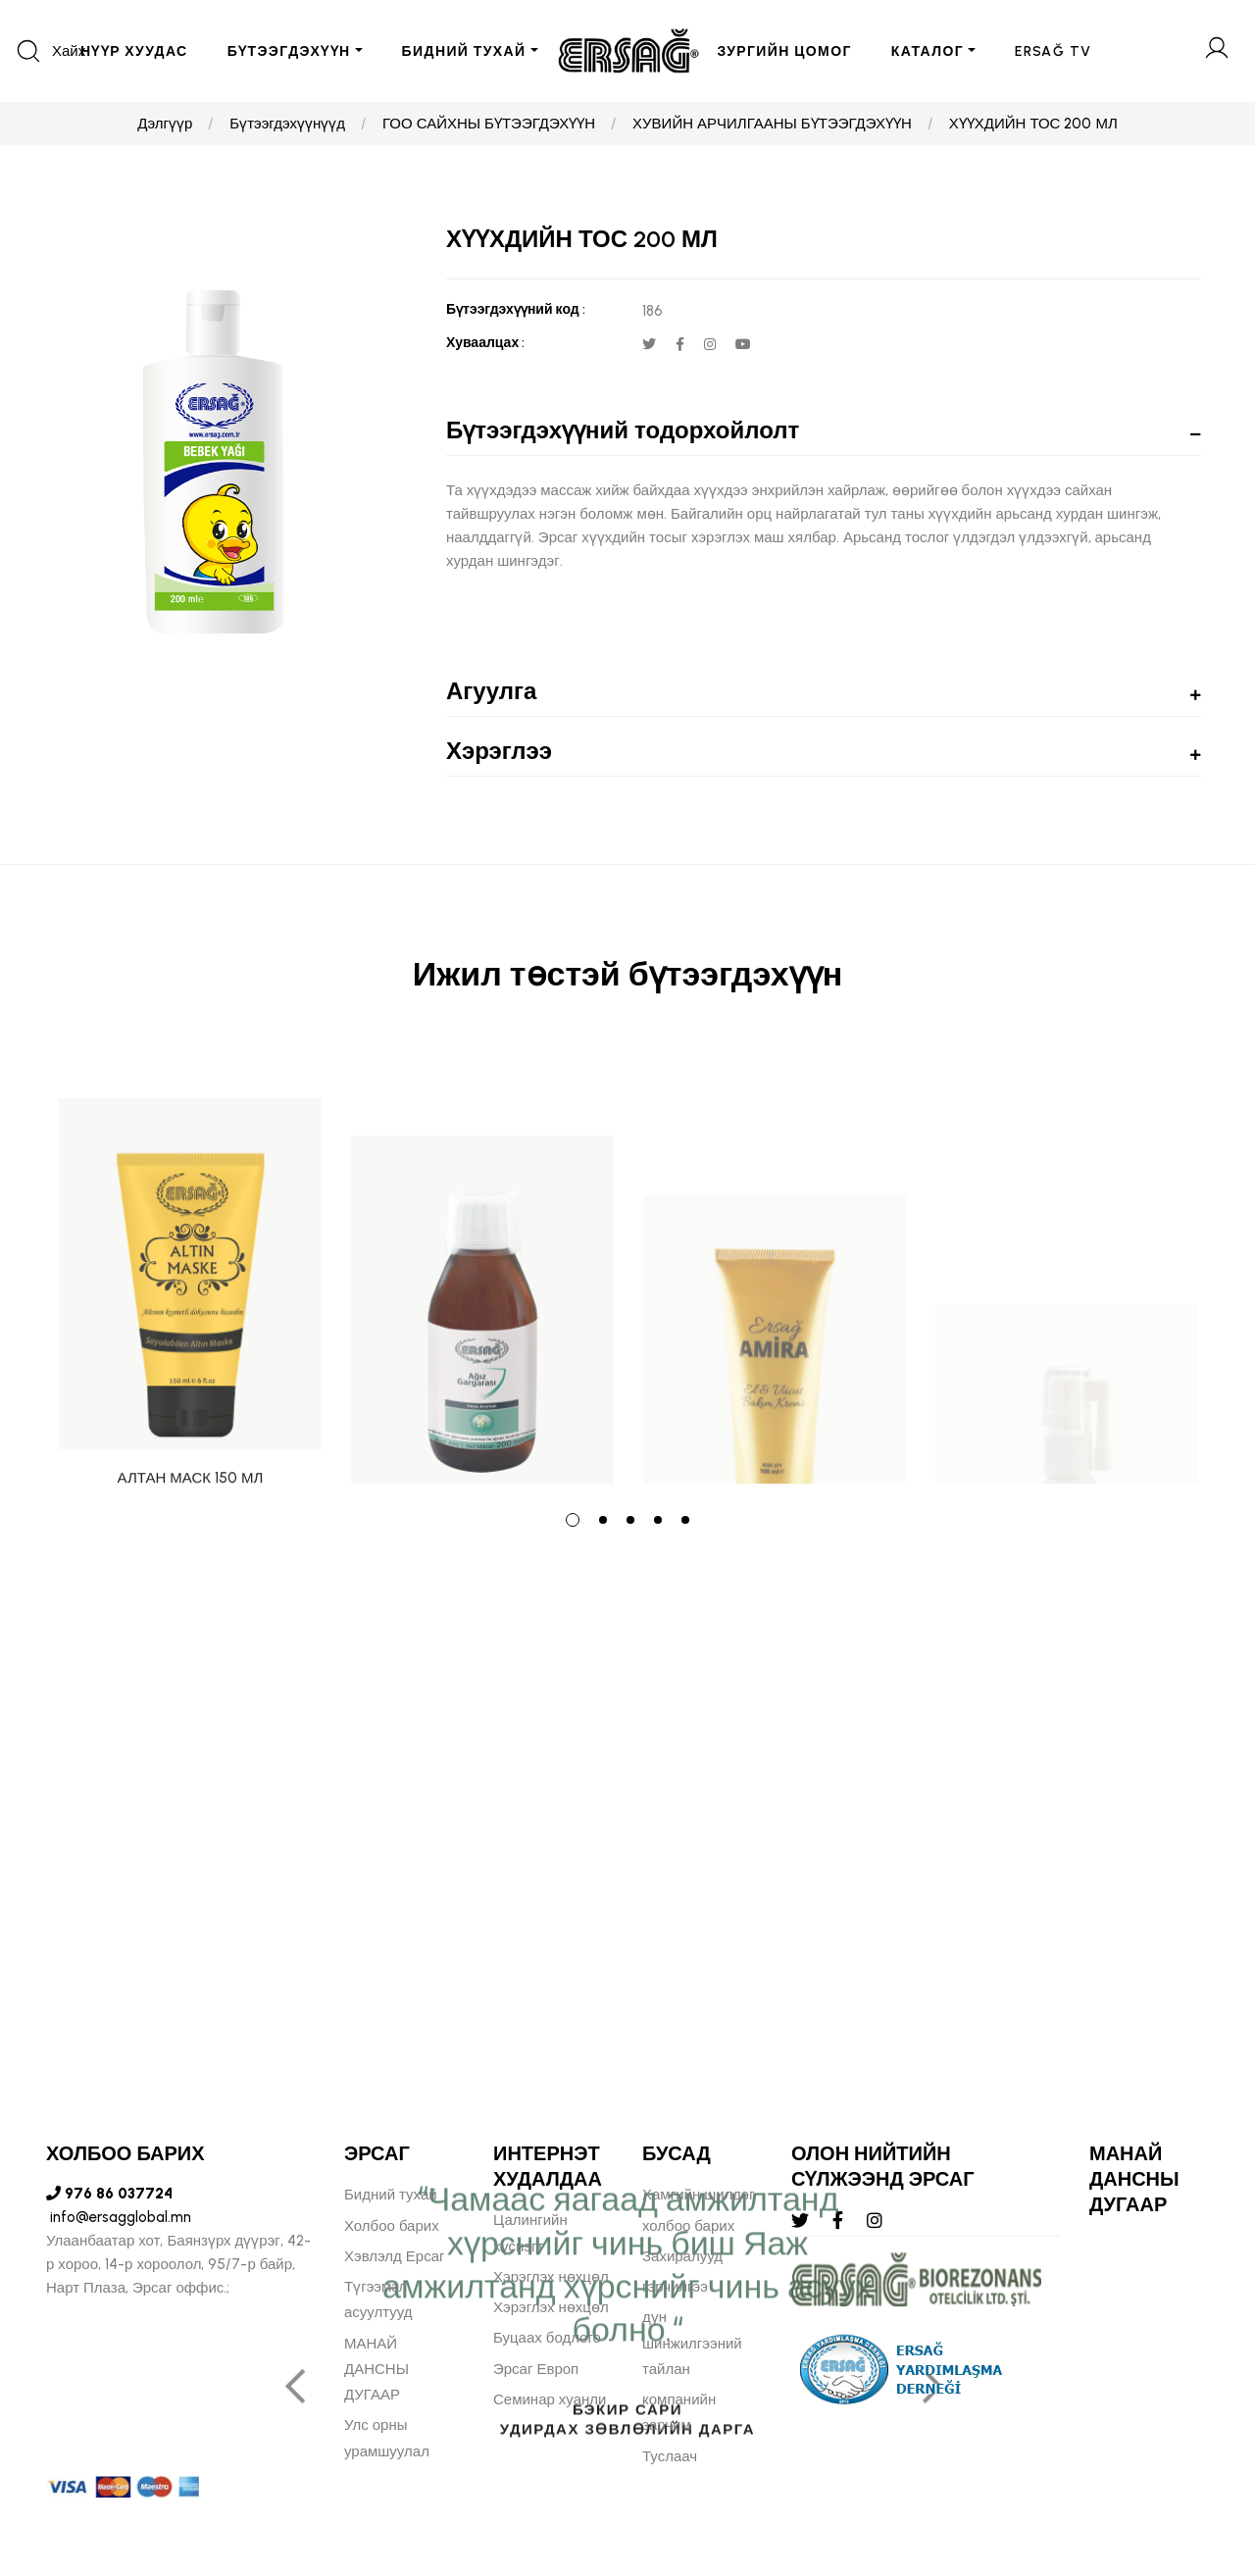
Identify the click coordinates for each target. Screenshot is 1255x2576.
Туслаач (669, 2456)
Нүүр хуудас (134, 51)
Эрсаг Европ (535, 2369)
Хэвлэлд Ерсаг (394, 2256)
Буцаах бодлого (547, 2338)
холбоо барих (688, 2226)
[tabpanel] (190, 1264)
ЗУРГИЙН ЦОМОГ (785, 51)
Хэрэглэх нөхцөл (551, 2277)
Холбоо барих (391, 2226)
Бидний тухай (390, 2194)
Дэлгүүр (164, 123)
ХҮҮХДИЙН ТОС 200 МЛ (1033, 123)
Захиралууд (682, 2256)
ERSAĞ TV (1053, 51)
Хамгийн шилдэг (698, 2194)
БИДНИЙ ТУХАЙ (464, 51)
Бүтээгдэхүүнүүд (287, 123)
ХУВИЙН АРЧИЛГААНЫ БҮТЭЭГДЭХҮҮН (772, 123)
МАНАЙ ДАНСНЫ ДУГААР (376, 2369)
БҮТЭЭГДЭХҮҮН (289, 51)
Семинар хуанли (549, 2399)
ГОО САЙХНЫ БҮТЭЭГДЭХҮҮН (488, 123)
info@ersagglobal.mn (118, 2217)
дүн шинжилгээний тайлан (692, 2343)
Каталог (927, 51)
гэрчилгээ (675, 2287)
